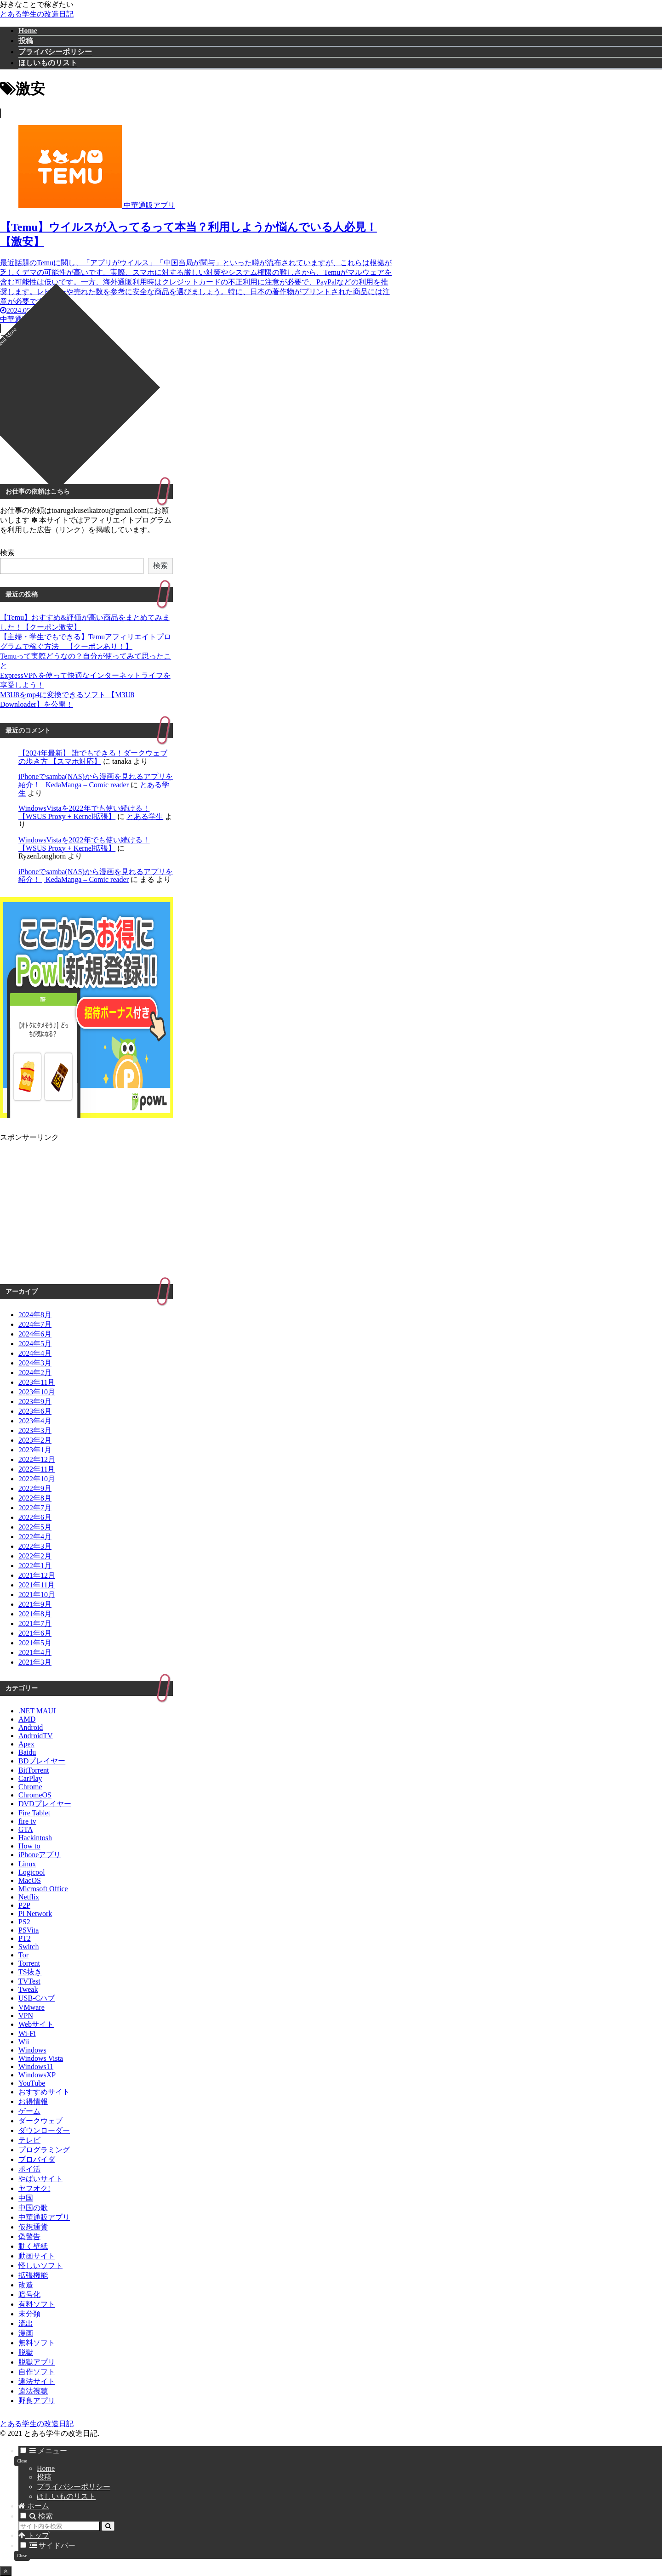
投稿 (44, 2477)
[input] (59, 2526)
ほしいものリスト (66, 2496)
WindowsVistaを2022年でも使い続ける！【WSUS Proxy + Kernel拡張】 (84, 812)
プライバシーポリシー (73, 2487)
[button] (108, 2526)
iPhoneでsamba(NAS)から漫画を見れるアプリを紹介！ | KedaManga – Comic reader (95, 781)
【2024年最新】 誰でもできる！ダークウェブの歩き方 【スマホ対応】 (92, 757)
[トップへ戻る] (5, 2571)
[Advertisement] (197, 406)
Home (46, 2468)
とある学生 (144, 816)
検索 (7, 553)
